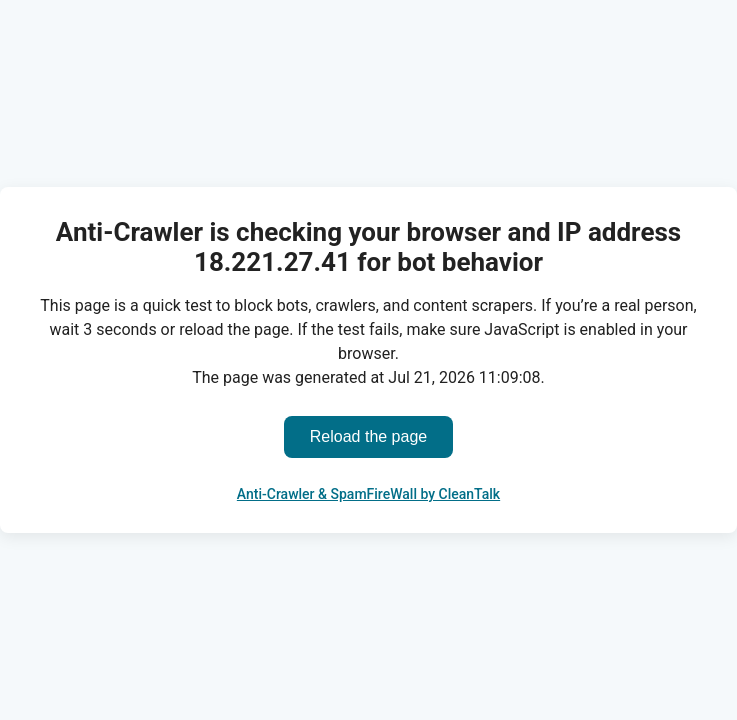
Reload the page (368, 436)
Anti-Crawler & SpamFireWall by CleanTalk (368, 494)
